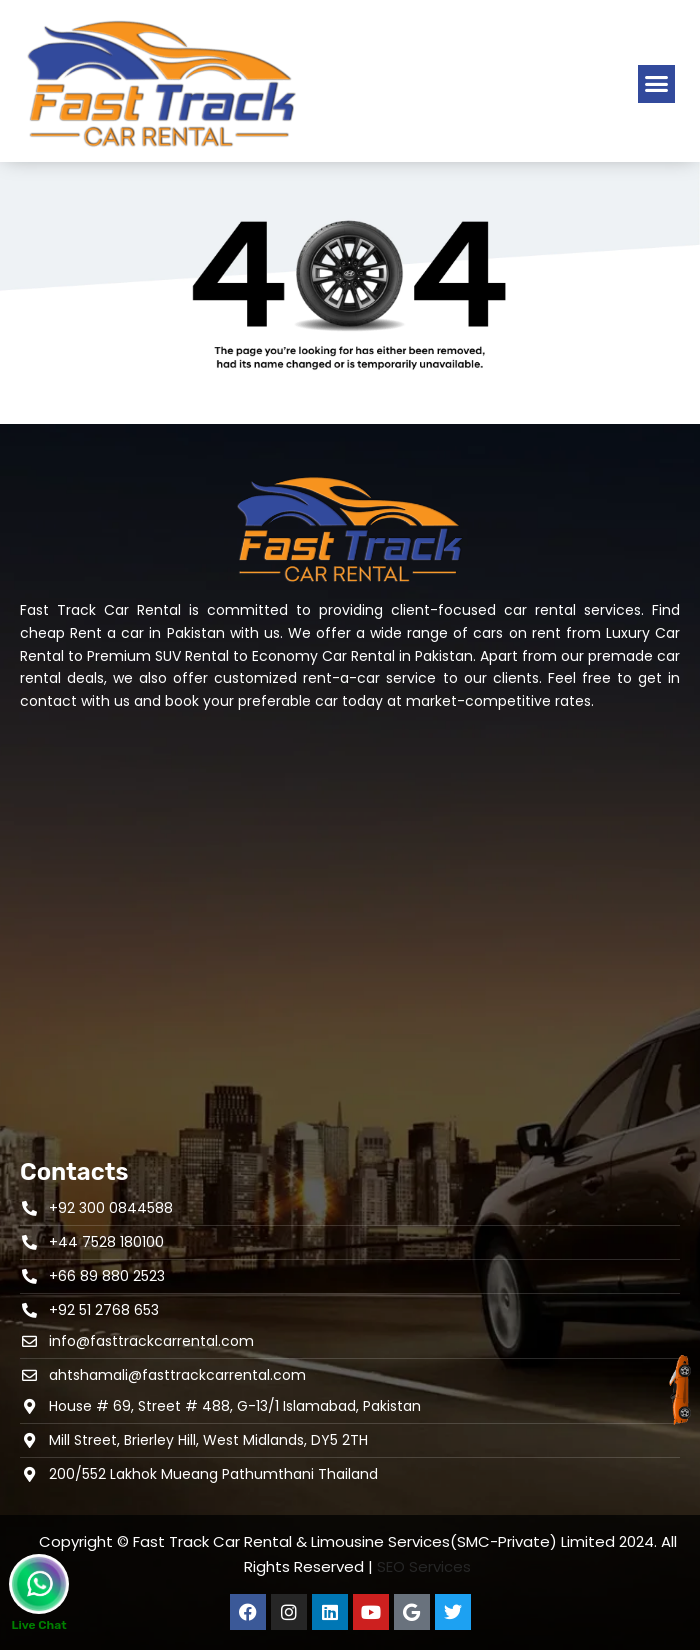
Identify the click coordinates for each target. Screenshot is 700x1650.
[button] (657, 84)
